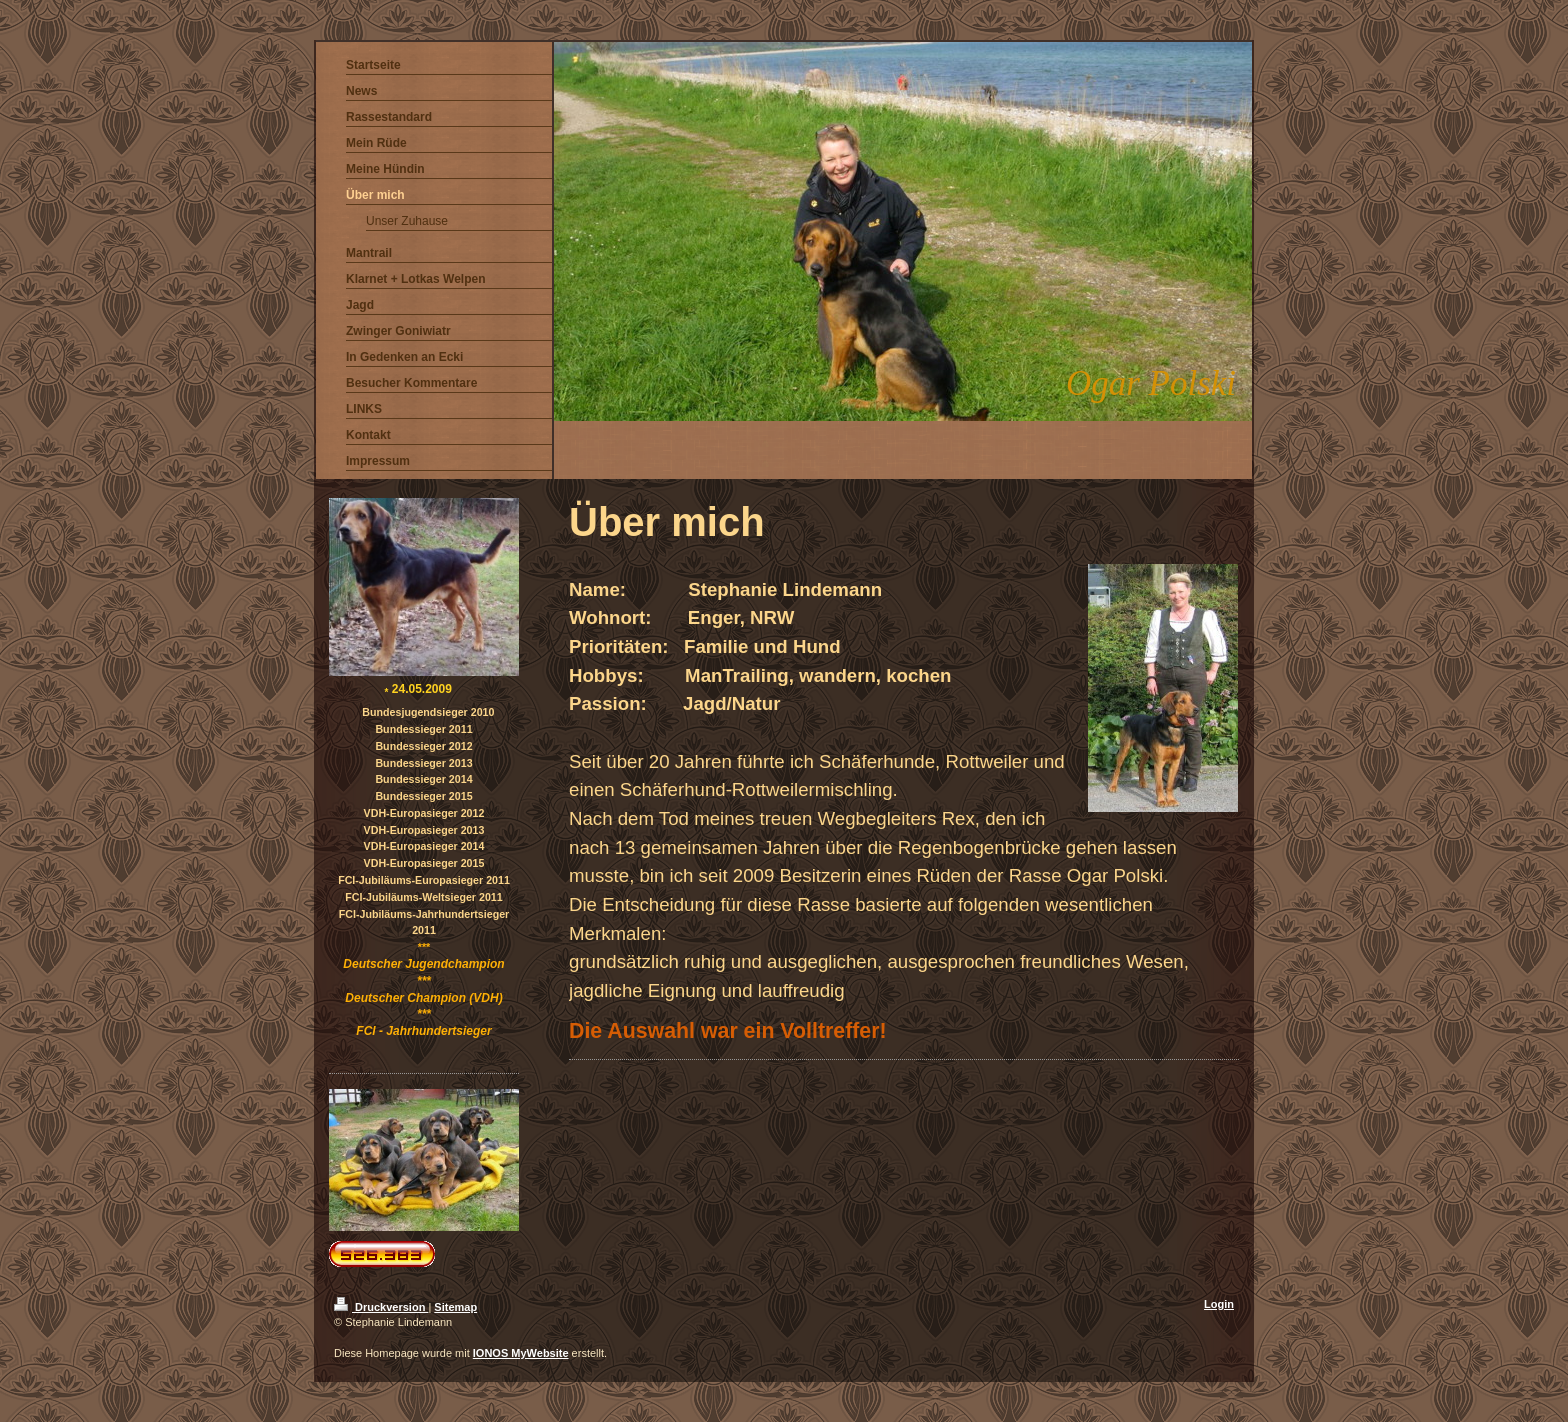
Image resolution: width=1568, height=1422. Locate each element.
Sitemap (455, 1307)
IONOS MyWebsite (521, 1353)
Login (1219, 1304)
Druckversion (381, 1307)
